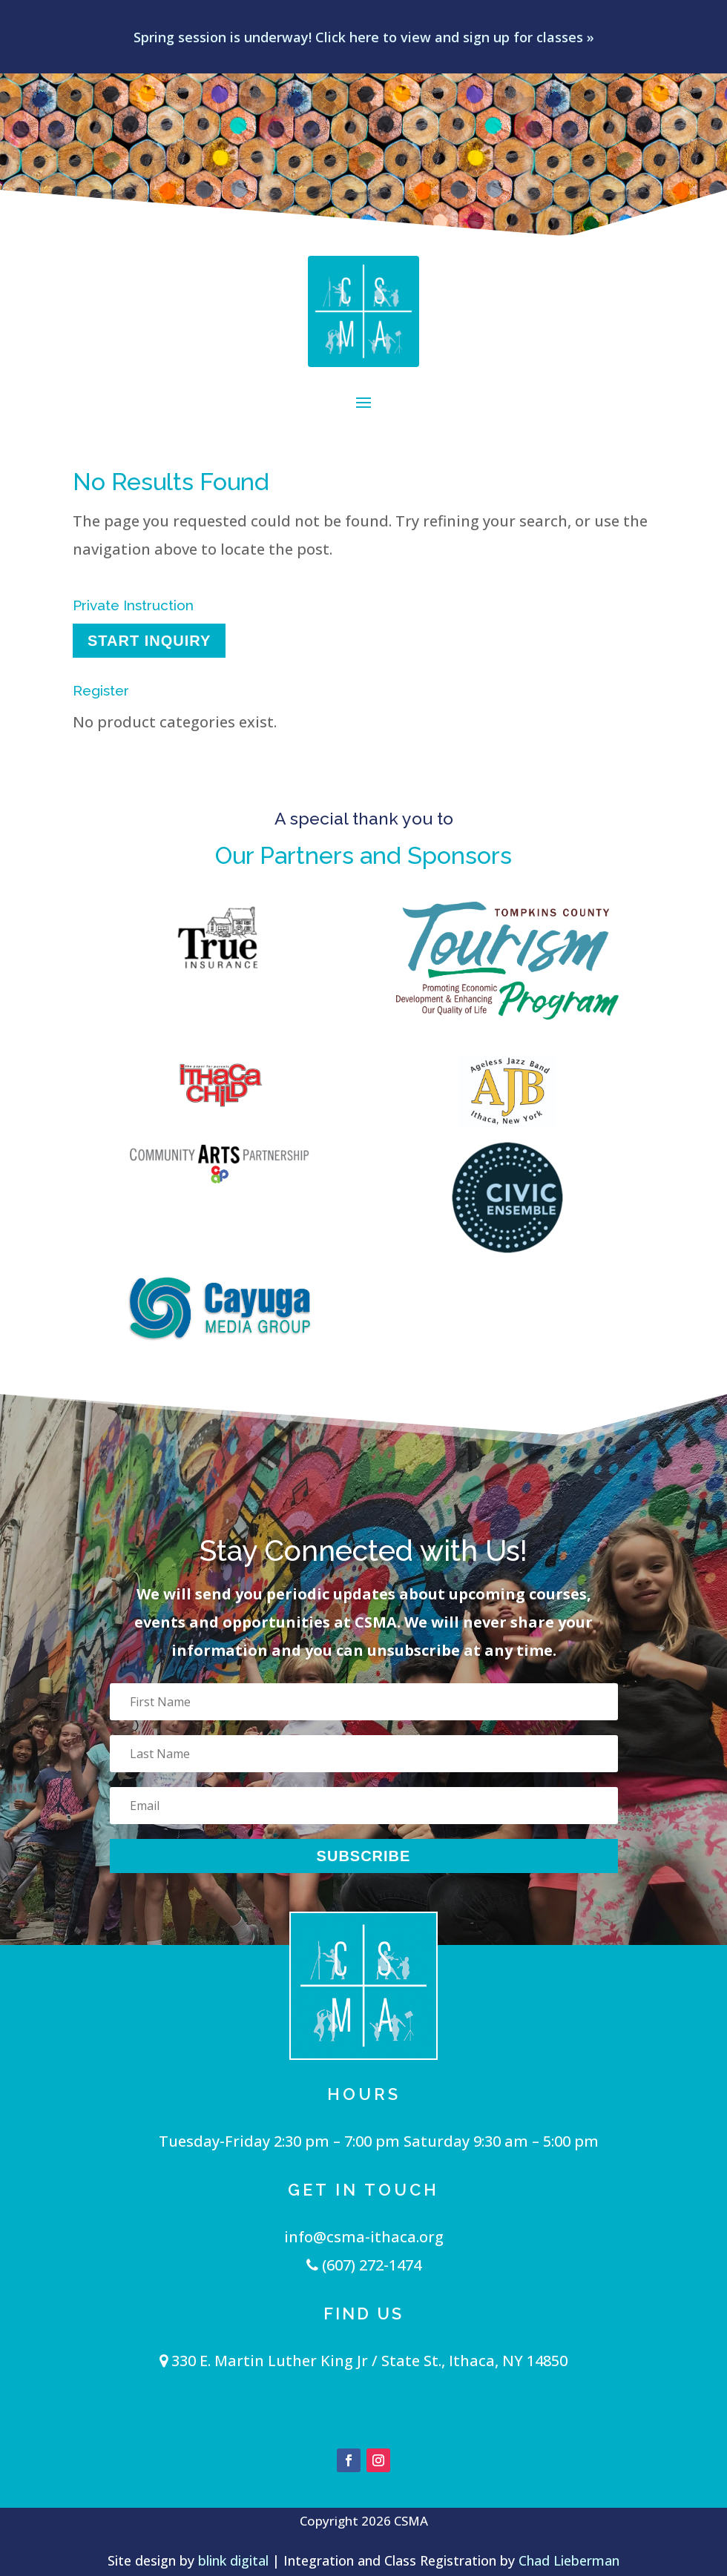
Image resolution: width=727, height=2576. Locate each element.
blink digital (233, 2560)
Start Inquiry (149, 641)
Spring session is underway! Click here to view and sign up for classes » (364, 37)
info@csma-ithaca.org (364, 2237)
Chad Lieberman (569, 2560)
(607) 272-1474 (363, 2265)
